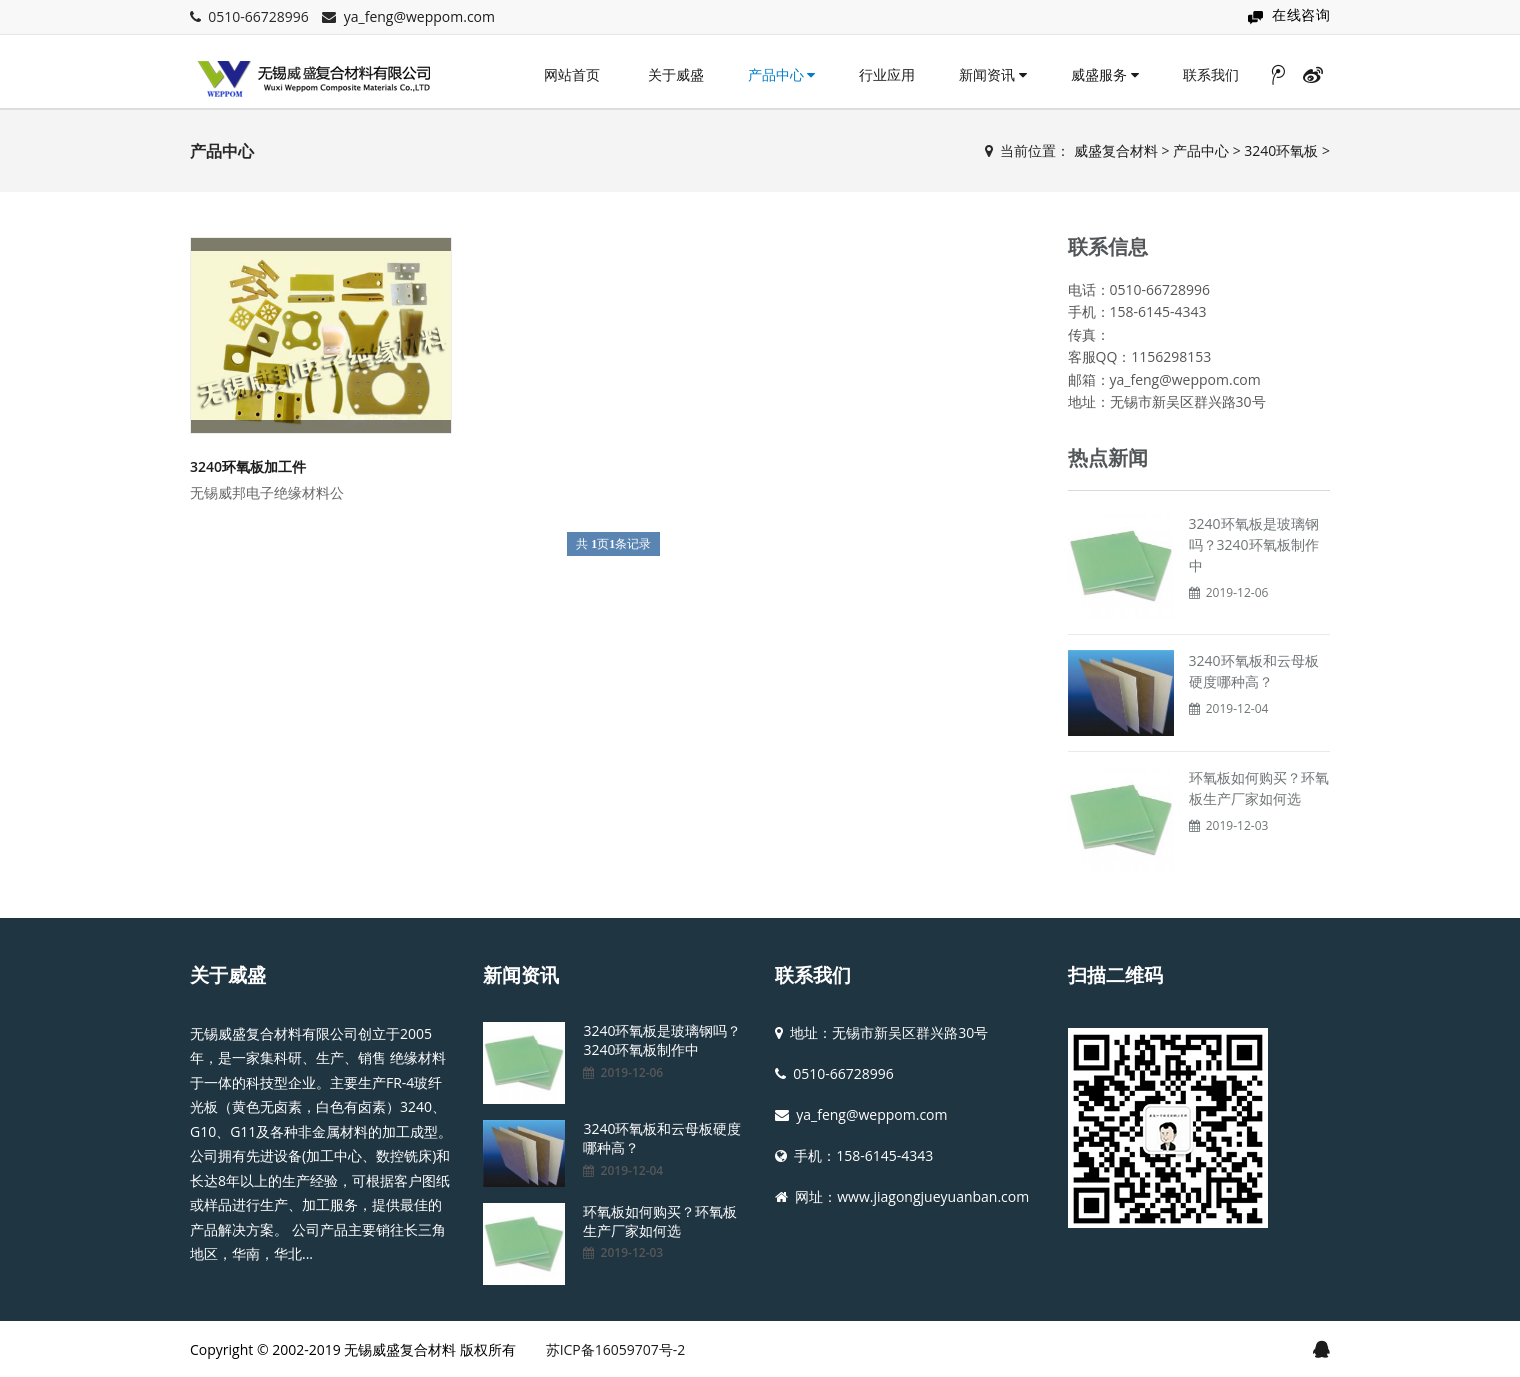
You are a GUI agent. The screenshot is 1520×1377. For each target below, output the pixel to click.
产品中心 (782, 74)
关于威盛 (676, 74)
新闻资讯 (993, 74)
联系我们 (1211, 74)
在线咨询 (1301, 14)
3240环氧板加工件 (248, 466)
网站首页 (572, 74)
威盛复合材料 (1116, 150)
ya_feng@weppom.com (419, 16)
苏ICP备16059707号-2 (616, 1349)
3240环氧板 (1281, 150)
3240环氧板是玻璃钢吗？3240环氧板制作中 (1254, 544)
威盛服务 (1105, 74)
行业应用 (887, 74)
